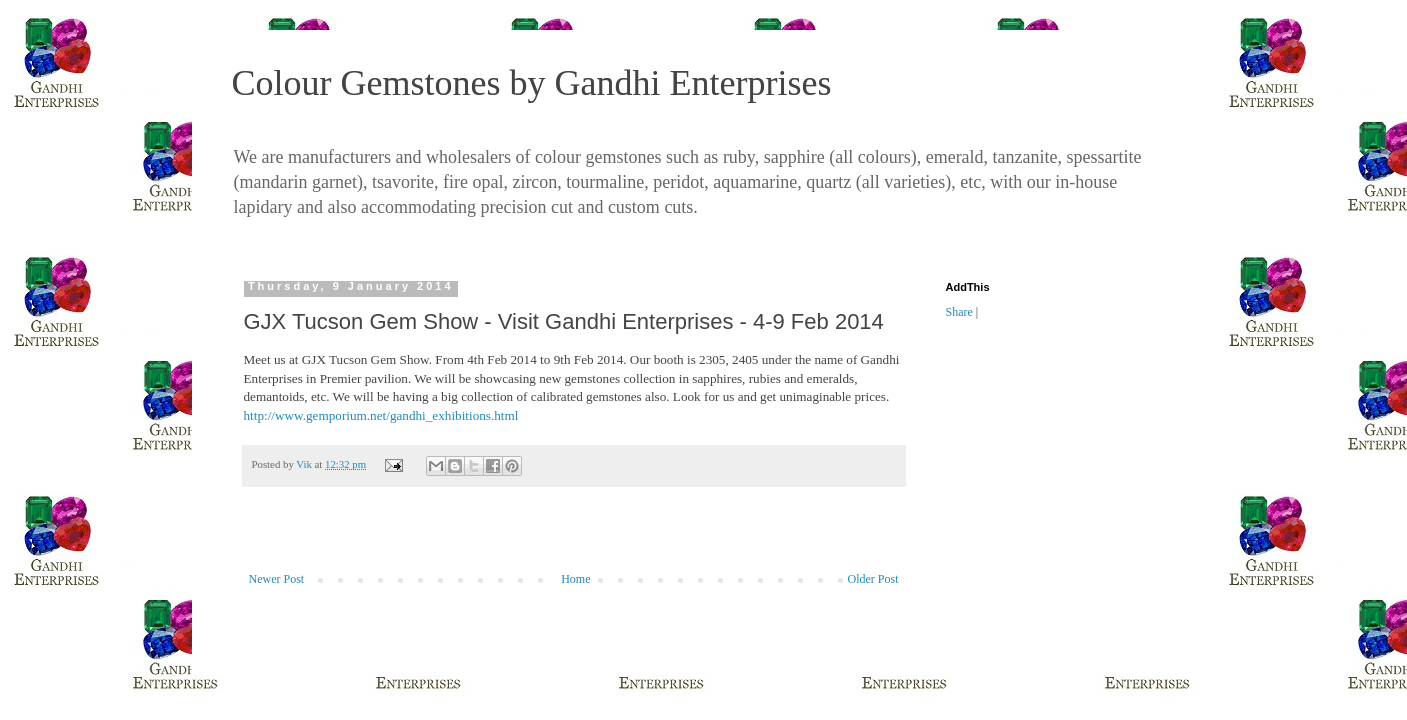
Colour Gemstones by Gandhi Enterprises (532, 83)
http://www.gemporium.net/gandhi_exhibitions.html (381, 415)
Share (959, 312)
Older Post (873, 579)
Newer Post (277, 579)
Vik (305, 464)
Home (575, 579)
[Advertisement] (574, 539)
